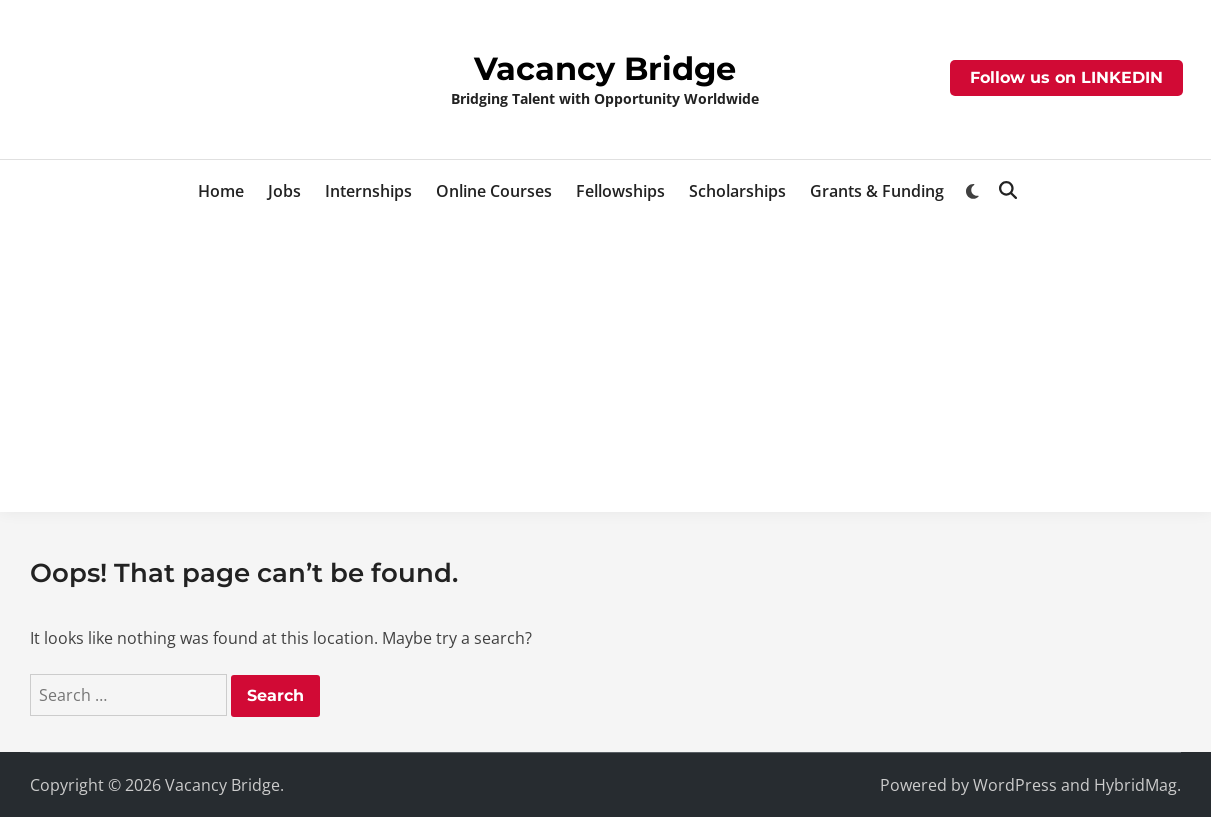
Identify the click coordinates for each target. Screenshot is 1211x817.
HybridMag (1135, 785)
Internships (368, 191)
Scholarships (737, 191)
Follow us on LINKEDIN (1066, 77)
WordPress (1015, 785)
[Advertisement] (606, 372)
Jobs (284, 191)
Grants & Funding (877, 191)
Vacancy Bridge (605, 68)
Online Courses (494, 191)
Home (221, 191)
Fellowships (620, 191)
